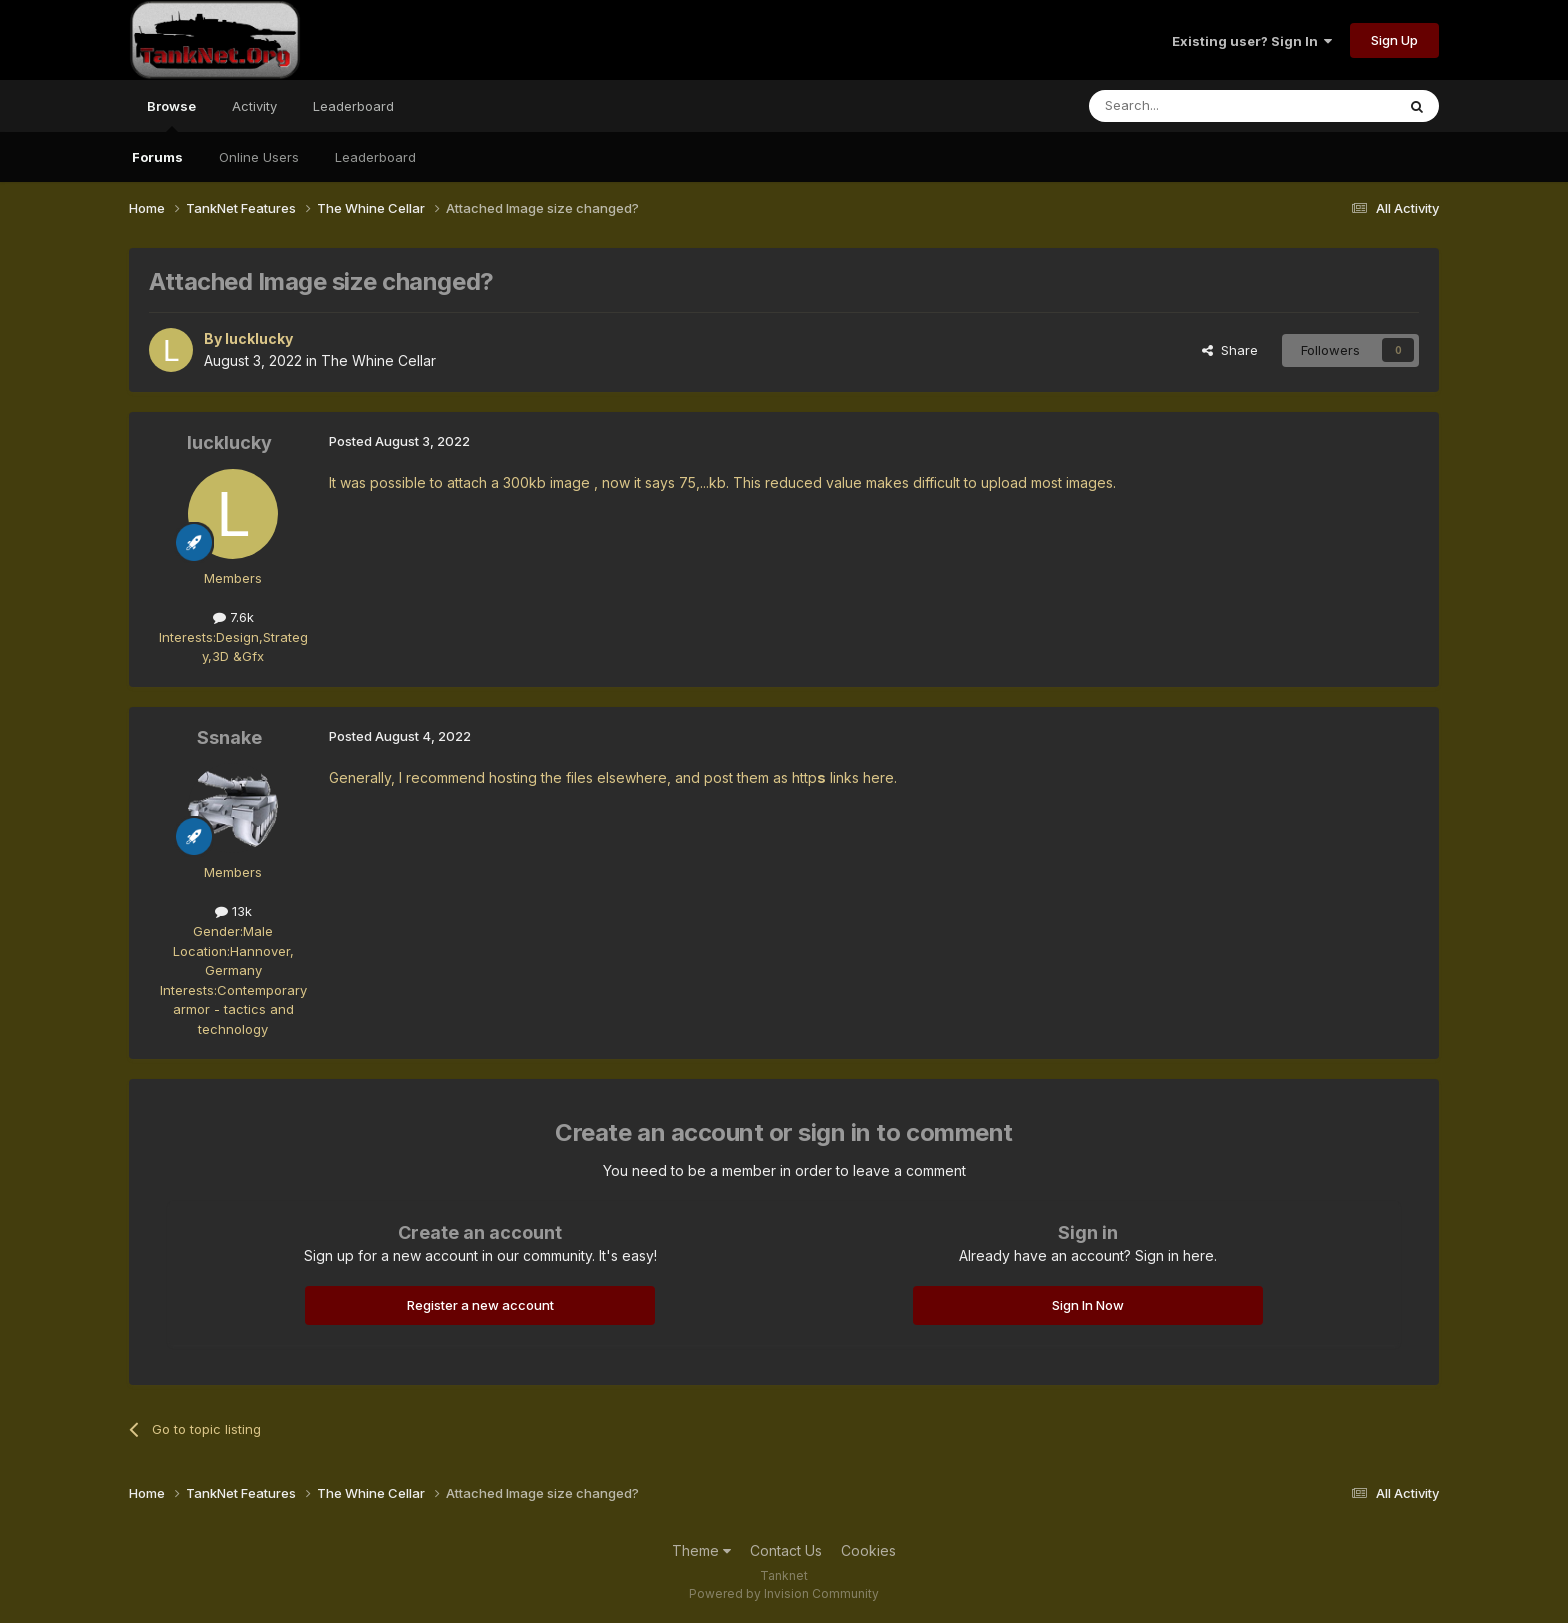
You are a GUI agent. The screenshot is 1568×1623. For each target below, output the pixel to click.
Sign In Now (1088, 1305)
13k (233, 911)
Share (1230, 350)
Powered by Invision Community (784, 1593)
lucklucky (259, 338)
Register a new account (480, 1305)
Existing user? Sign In (1252, 41)
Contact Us (786, 1550)
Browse (171, 115)
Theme (701, 1550)
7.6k (233, 617)
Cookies (868, 1550)
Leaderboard (375, 157)
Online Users (259, 157)
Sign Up (1394, 40)
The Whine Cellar (378, 360)
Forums (157, 157)
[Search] (1191, 106)
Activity (254, 106)
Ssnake (229, 737)
